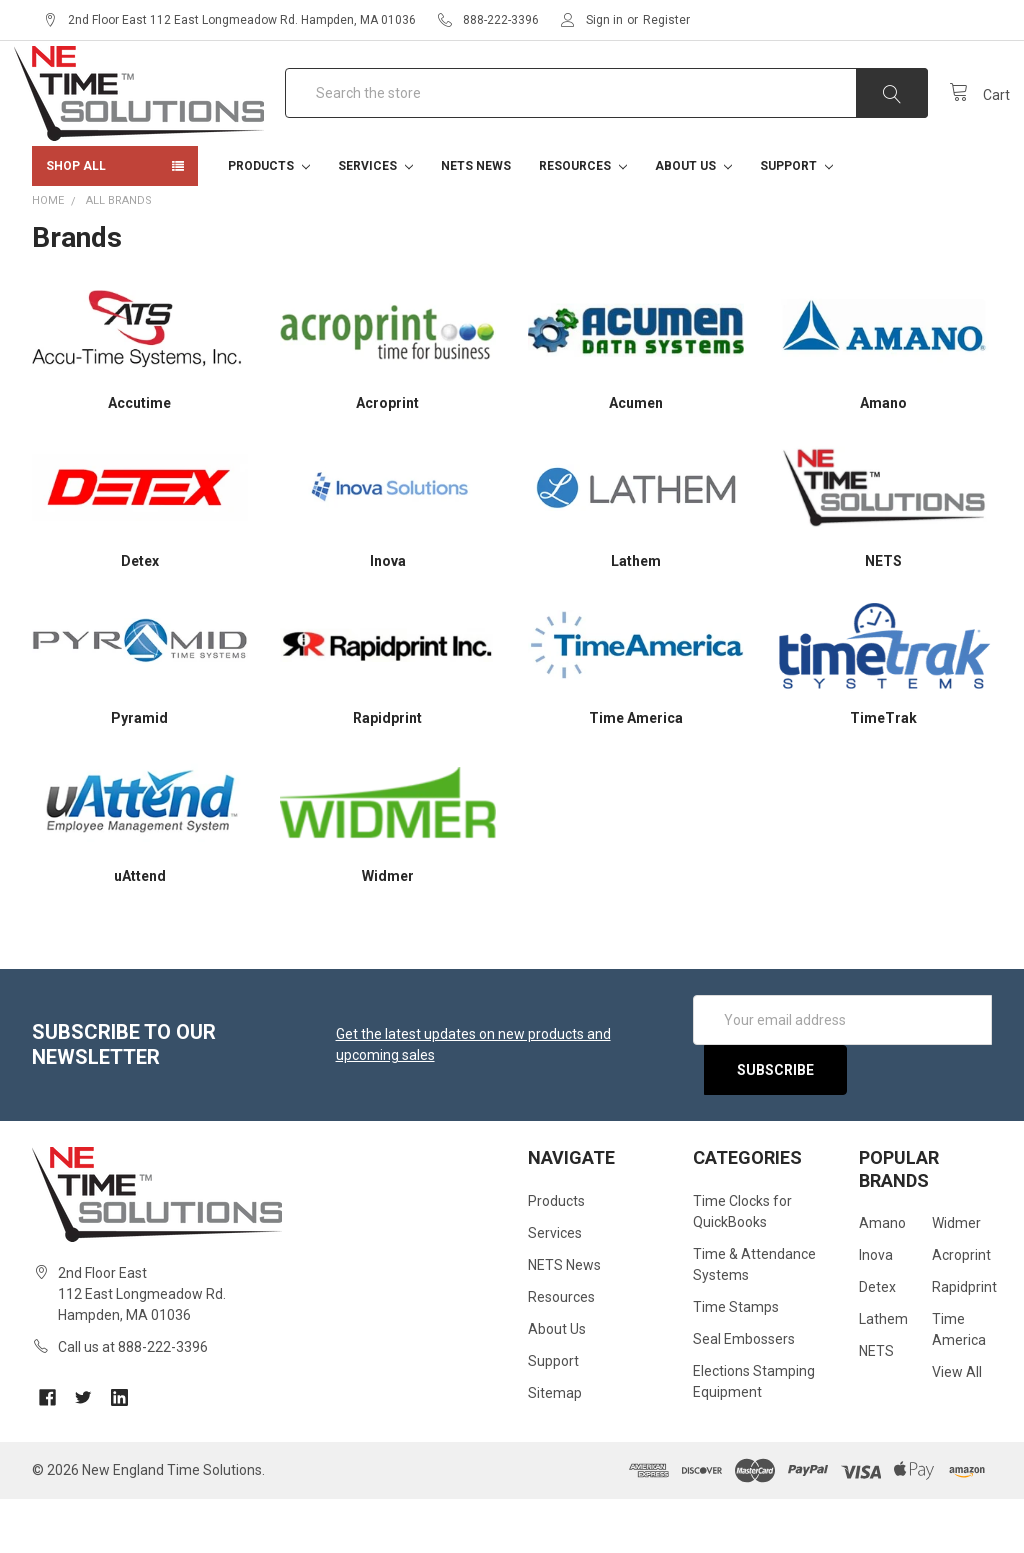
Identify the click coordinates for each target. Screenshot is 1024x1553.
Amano (883, 457)
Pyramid (139, 772)
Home (48, 254)
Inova (388, 615)
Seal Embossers (744, 1393)
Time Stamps (736, 1361)
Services (375, 220)
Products (269, 220)
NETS (883, 615)
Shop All (76, 220)
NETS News (476, 220)
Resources (583, 220)
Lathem (636, 615)
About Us (693, 220)
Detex (140, 615)
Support (796, 220)
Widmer (388, 930)
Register (666, 20)
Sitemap (555, 1447)
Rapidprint (387, 772)
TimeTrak (883, 772)
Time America (636, 772)
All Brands (119, 254)
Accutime (139, 457)
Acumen (636, 457)
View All (957, 1426)
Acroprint (387, 457)
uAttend (140, 930)
